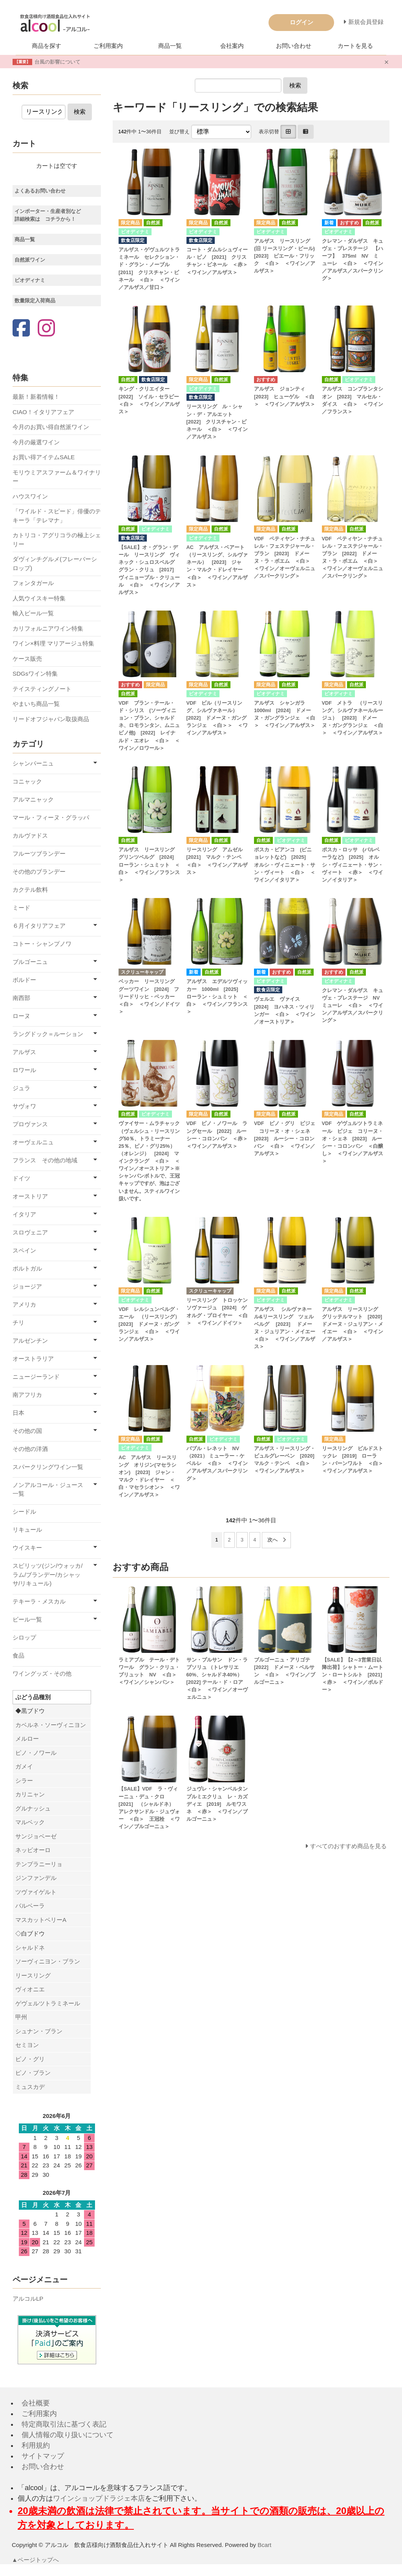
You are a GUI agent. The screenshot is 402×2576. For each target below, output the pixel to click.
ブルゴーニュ (30, 961)
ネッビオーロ (33, 1850)
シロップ (24, 1637)
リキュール (27, 1529)
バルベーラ (30, 1905)
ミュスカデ (30, 2086)
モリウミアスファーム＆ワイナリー (57, 477)
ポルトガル (27, 1268)
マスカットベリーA (40, 1919)
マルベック (30, 1822)
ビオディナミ (30, 280)
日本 (18, 1412)
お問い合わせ (293, 45)
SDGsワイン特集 (35, 673)
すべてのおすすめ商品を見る (348, 1846)
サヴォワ (24, 1106)
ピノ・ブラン (33, 2072)
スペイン (24, 1250)
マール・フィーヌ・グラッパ (51, 817)
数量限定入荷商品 (35, 301)
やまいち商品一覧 (36, 703)
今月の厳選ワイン (36, 442)
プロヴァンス (30, 1124)
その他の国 (27, 1430)
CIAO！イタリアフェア (43, 412)
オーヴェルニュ (33, 1142)
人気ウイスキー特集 (39, 598)
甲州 (21, 2017)
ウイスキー (27, 1547)
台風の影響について (57, 62)
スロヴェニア (30, 1232)
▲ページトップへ (36, 2559)
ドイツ (21, 1178)
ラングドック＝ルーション (48, 1034)
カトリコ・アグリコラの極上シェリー (57, 539)
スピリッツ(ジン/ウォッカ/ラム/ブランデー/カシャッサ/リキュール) (47, 1574)
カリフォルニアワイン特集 (48, 628)
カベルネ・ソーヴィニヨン (50, 1725)
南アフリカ (27, 1394)
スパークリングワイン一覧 (48, 1466)
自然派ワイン (30, 260)
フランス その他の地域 (45, 1160)
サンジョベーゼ (36, 1836)
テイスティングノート (42, 688)
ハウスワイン (30, 496)
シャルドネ (30, 1947)
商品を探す (46, 45)
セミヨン (27, 2045)
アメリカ (24, 1304)
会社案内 (232, 45)
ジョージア (27, 1286)
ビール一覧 (27, 1619)
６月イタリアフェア (39, 925)
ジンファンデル (36, 1877)
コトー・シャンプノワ (42, 943)
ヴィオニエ (30, 1989)
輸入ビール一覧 (33, 613)
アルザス (24, 1052)
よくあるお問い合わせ (40, 191)
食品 (18, 1655)
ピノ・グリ (30, 2059)
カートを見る (355, 45)
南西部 (21, 997)
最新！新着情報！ (36, 396)
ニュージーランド (36, 1376)
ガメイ (24, 1766)
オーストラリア (33, 1358)
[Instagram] (46, 329)
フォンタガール (33, 583)
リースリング (33, 1975)
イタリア (24, 1214)
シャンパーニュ (33, 763)
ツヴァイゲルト (36, 1892)
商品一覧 (170, 45)
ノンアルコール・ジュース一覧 (48, 1489)
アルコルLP (28, 2298)
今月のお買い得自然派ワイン (51, 427)
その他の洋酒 (30, 1448)
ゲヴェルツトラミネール (47, 2003)
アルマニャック (33, 799)
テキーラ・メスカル (39, 1601)
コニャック (27, 781)
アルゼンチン (30, 1340)
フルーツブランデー (39, 853)
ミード (21, 907)
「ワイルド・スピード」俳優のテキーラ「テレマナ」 (57, 516)
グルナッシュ (33, 1808)
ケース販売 (27, 658)
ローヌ (21, 1016)
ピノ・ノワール (36, 1752)
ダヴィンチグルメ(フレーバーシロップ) (55, 563)
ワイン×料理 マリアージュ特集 (53, 643)
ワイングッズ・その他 (42, 1673)
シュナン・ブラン (38, 2031)
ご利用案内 (108, 45)
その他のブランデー (39, 871)
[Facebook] (21, 329)
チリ (18, 1322)
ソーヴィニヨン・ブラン (47, 1961)
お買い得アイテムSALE (44, 457)
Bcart (264, 2544)
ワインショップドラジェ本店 (99, 2498)
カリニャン (30, 1794)
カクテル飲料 (30, 889)
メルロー (27, 1738)
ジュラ (21, 1088)
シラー (24, 1780)
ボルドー (24, 979)
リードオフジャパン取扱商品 (51, 719)
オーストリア (30, 1196)
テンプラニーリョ (38, 1864)
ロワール (24, 1070)
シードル (24, 1511)
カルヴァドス (30, 835)
